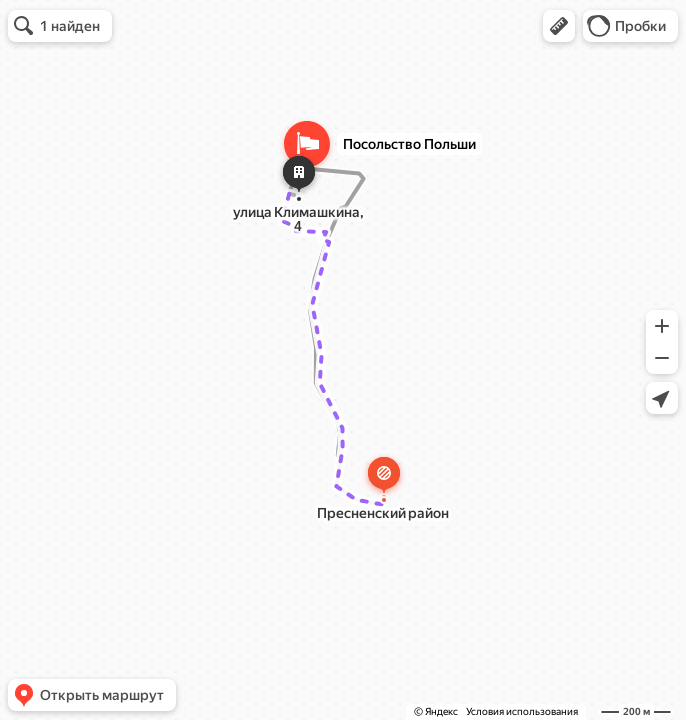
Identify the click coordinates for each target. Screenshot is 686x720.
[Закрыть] (386, 199)
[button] (559, 26)
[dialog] (318, 247)
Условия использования (522, 711)
